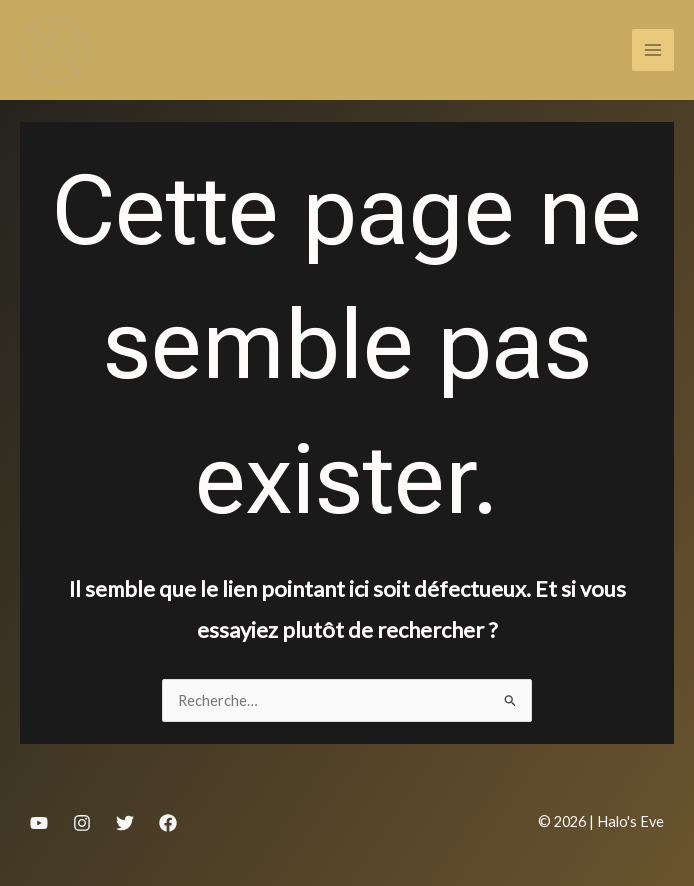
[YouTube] (39, 823)
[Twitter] (125, 823)
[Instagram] (82, 823)
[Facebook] (168, 823)
